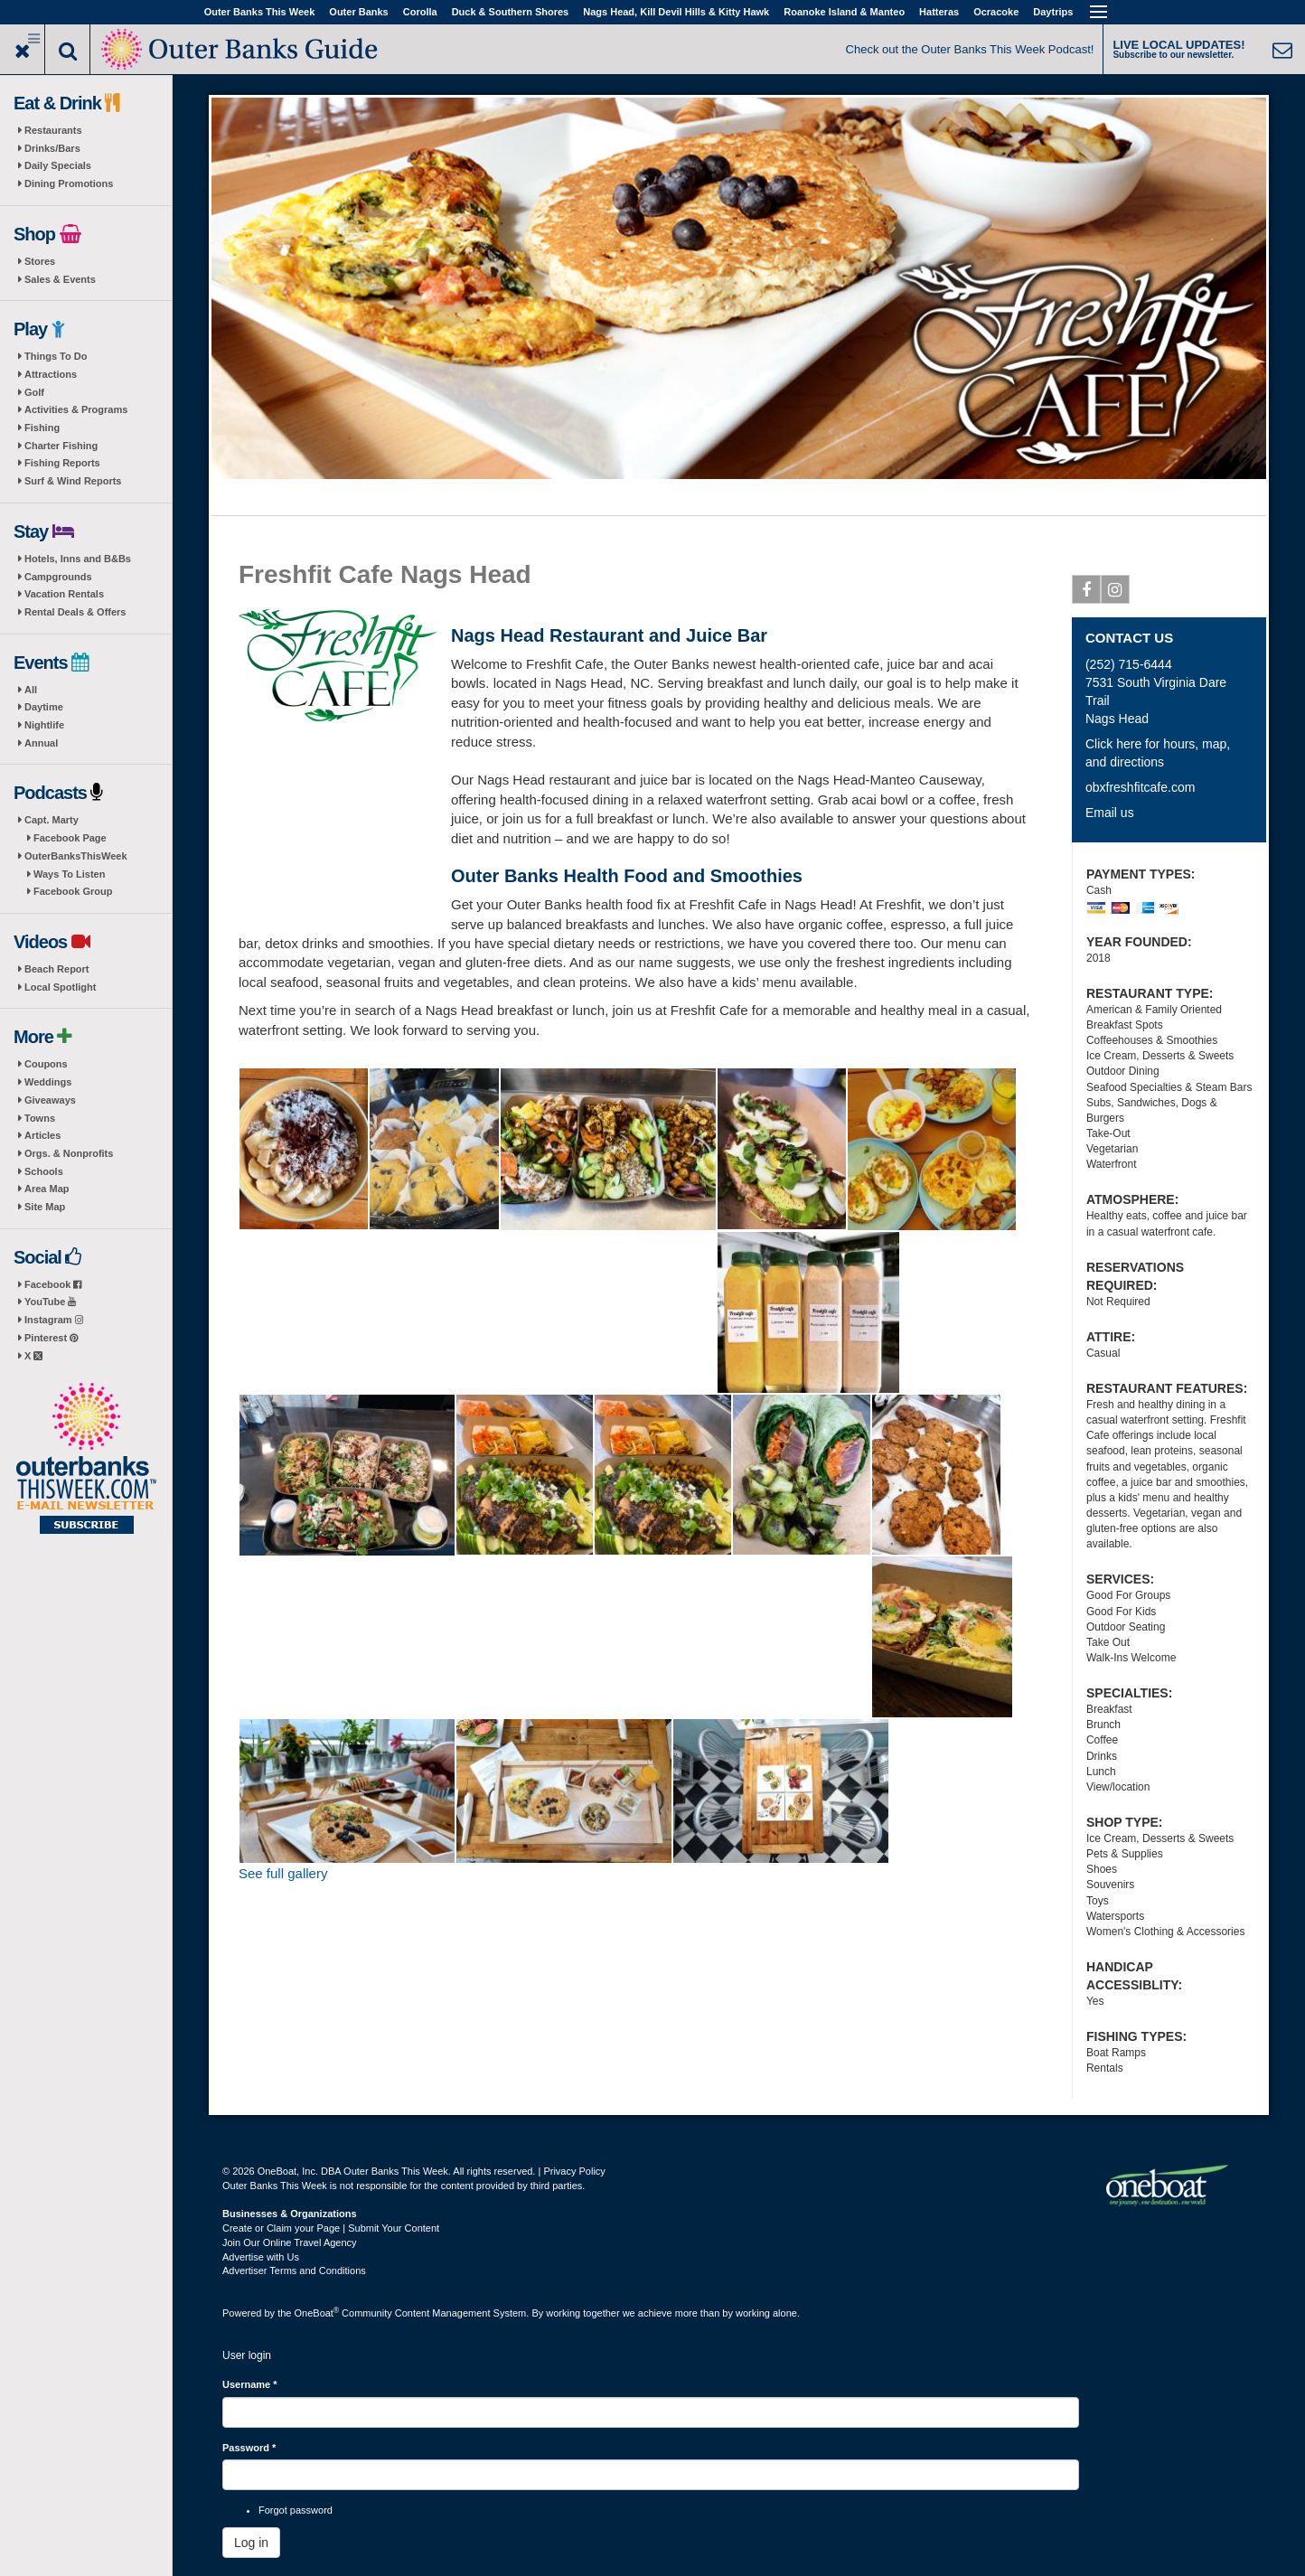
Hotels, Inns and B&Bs (77, 558)
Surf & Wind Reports (72, 480)
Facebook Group (72, 891)
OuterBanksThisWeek (75, 856)
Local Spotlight (60, 987)
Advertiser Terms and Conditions (294, 2270)
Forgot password (295, 2510)
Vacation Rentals (64, 593)
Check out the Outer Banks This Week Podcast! (970, 49)
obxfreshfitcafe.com (1140, 787)
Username (249, 2384)
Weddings (47, 1081)
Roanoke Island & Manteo (844, 11)
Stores (39, 261)
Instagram (53, 1319)
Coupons (46, 1063)
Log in (251, 2542)
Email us (1109, 812)
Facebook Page (70, 837)
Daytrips (1053, 11)
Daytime (43, 706)
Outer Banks (358, 11)
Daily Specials (57, 165)
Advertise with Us (260, 2257)
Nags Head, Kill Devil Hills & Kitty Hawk (676, 11)
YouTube (50, 1301)
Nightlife (44, 724)
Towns (39, 1118)
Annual (41, 743)
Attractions (50, 374)
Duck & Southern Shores (510, 11)
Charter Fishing (61, 445)
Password (249, 2447)
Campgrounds (58, 576)
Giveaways (50, 1100)
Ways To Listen (69, 874)
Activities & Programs (75, 409)
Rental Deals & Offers (75, 611)
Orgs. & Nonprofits (68, 1153)
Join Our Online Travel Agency (289, 2242)
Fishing (42, 427)
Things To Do (55, 356)
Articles (42, 1135)
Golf (34, 392)
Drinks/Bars (52, 148)
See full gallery (283, 1873)
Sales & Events (60, 279)
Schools (43, 1171)
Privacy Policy (574, 2171)
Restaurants (53, 130)
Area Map (47, 1188)
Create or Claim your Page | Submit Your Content (330, 2228)
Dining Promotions (68, 183)
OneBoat (317, 2313)
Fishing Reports (62, 462)
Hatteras (939, 11)
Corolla (420, 11)
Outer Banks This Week (259, 11)
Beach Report (56, 969)
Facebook (52, 1284)
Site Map (44, 1206)
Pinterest (51, 1337)
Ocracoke (996, 11)
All (30, 689)
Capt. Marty (51, 819)
